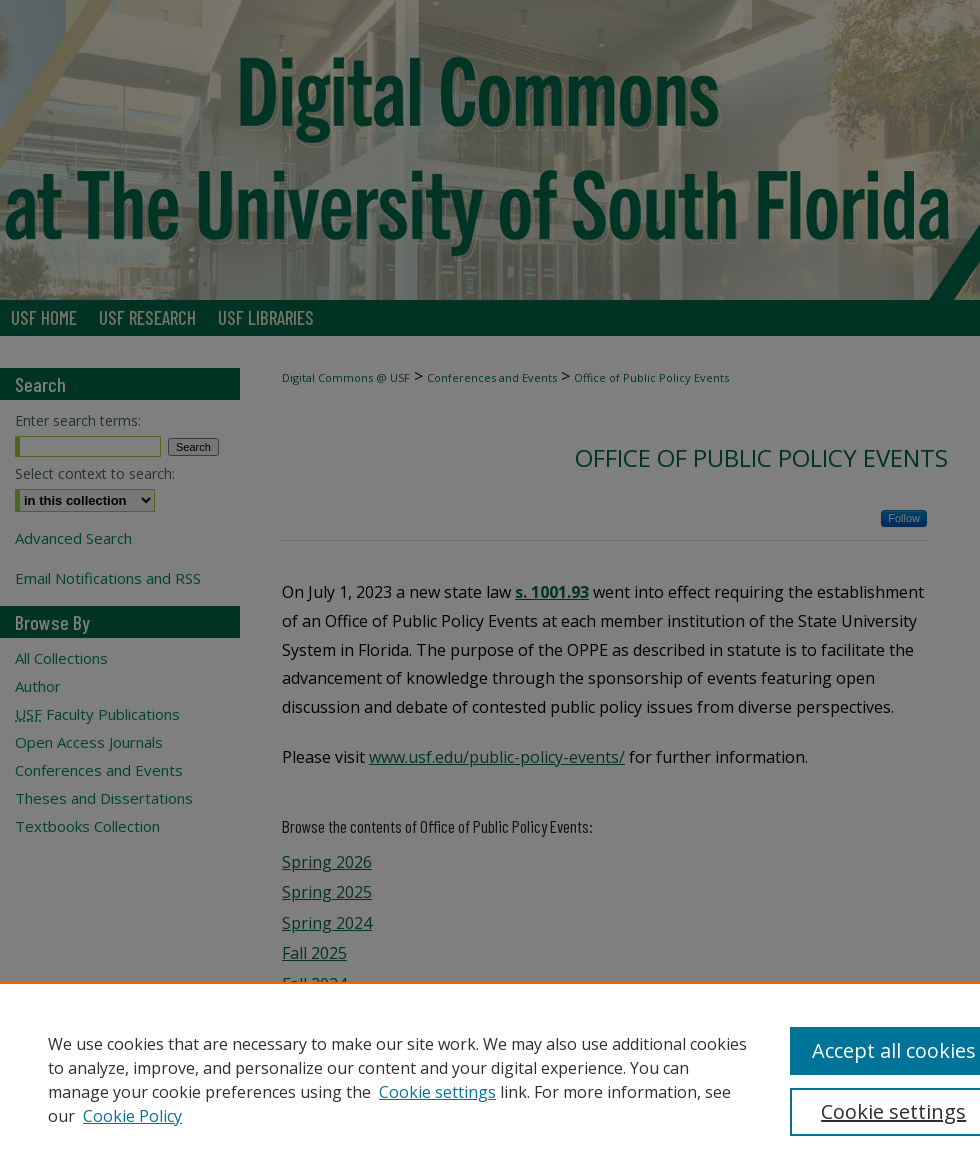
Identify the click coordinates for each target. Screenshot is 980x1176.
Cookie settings (437, 1092)
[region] (490, 1079)
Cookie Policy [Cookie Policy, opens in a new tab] (132, 1116)
